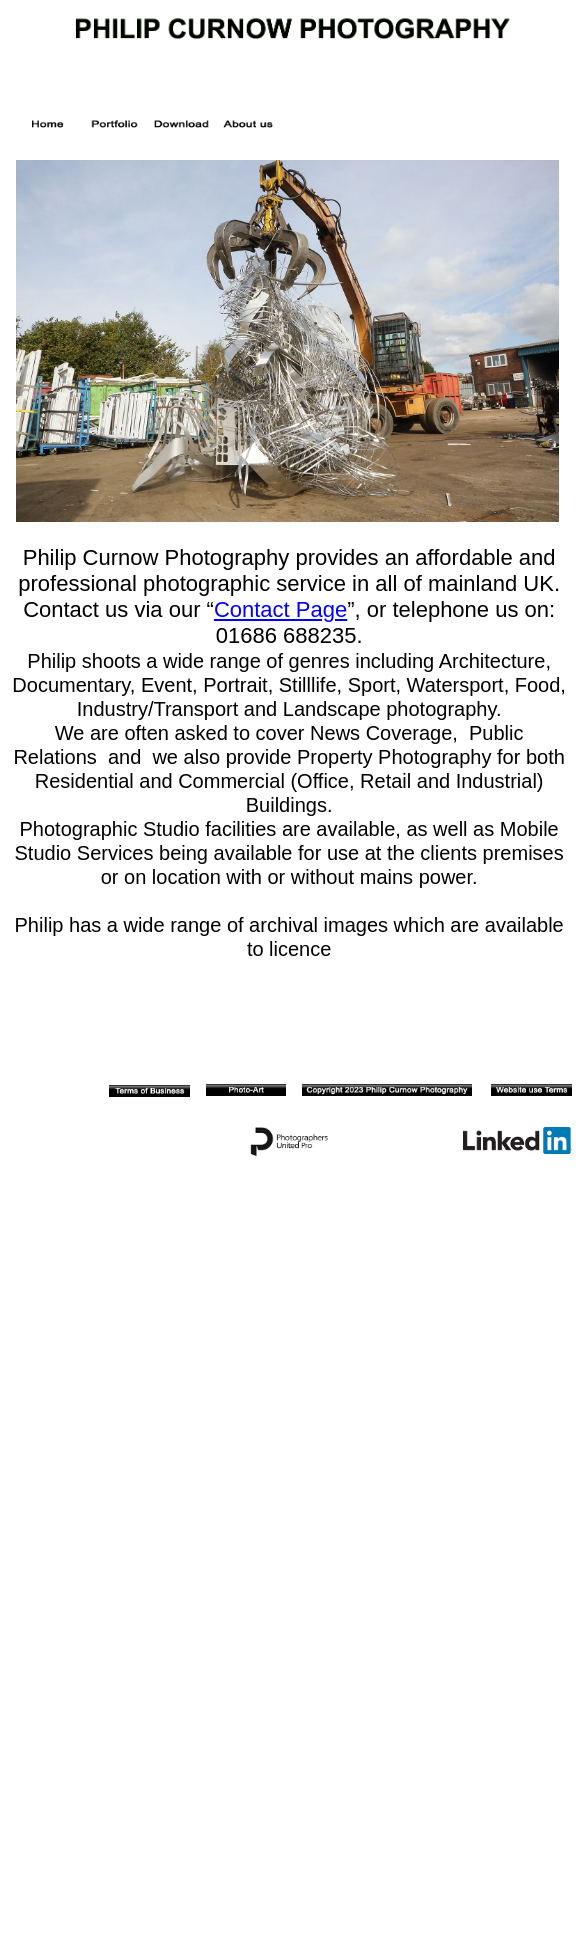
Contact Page (280, 609)
